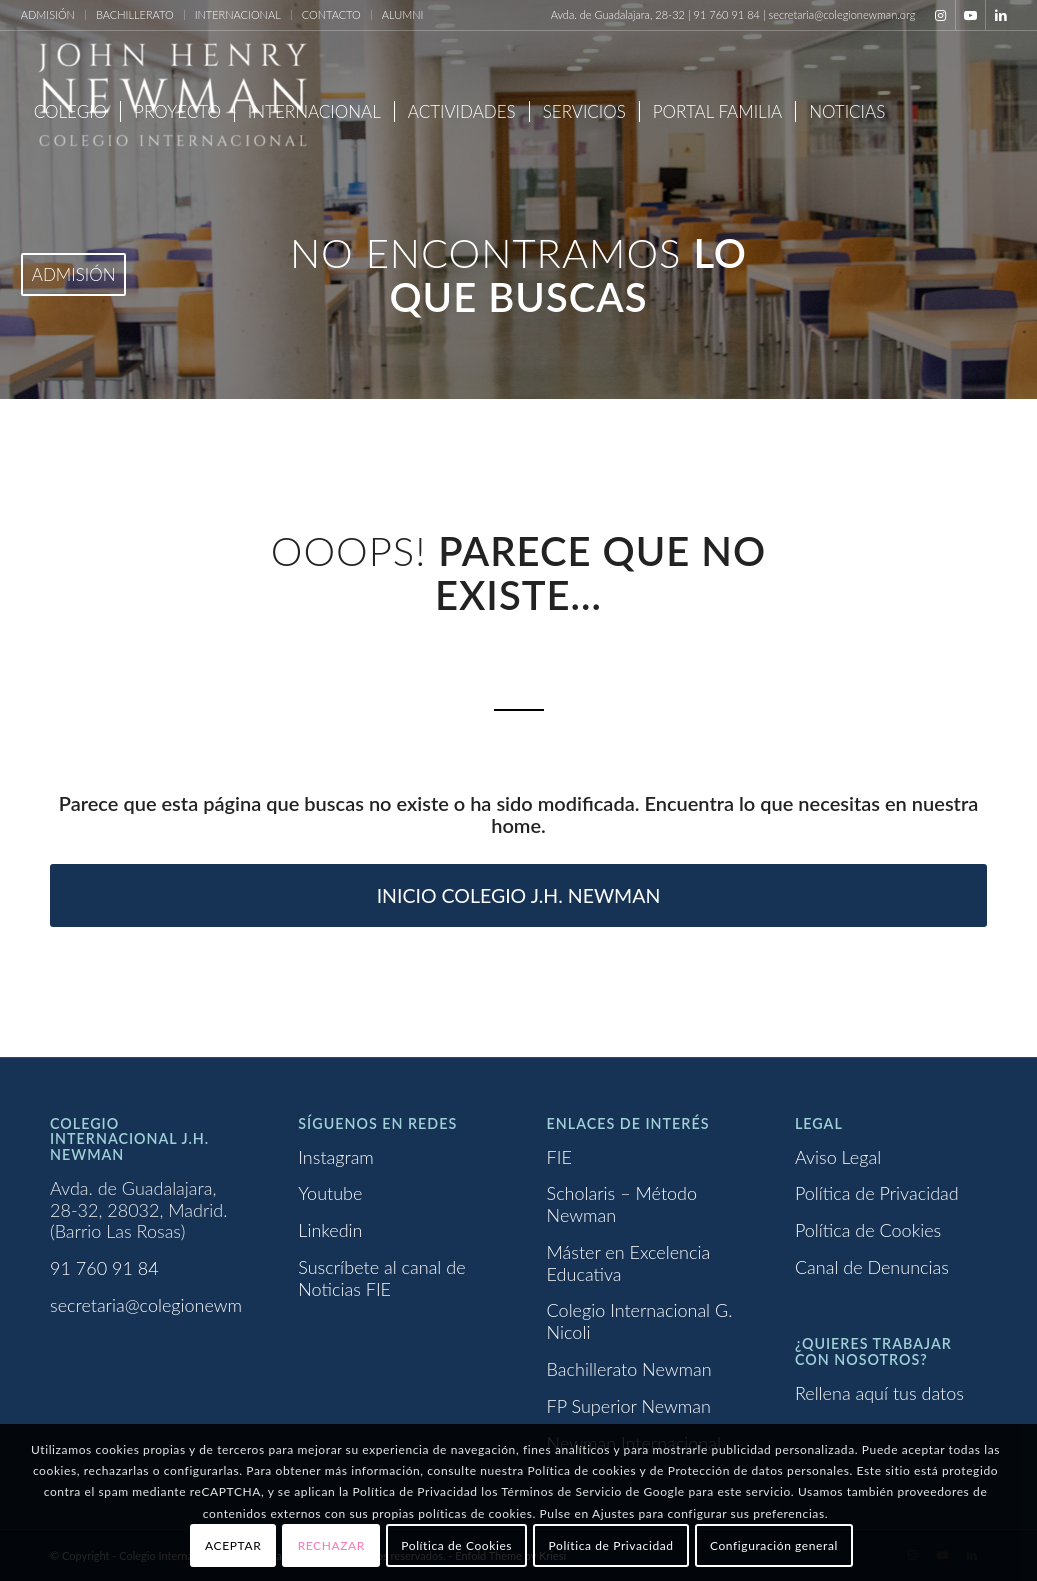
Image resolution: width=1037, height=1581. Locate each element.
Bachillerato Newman (629, 1369)
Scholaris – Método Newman (622, 1204)
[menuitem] (53, 15)
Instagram (336, 1157)
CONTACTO (331, 14)
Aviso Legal (838, 1157)
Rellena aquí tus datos (879, 1393)
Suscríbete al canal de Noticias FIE (381, 1278)
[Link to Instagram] (940, 15)
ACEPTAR (233, 1545)
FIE (559, 1157)
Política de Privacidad (877, 1193)
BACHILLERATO (135, 14)
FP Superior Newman (629, 1406)
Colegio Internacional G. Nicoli (640, 1321)
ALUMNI (403, 14)
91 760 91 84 (104, 1268)
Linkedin (330, 1230)
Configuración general (774, 1545)
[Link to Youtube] (970, 15)
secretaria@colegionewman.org (170, 1305)
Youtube (330, 1193)
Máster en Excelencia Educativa (629, 1263)
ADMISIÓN (48, 14)
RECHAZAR (331, 1545)
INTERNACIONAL (238, 14)
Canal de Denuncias (872, 1267)
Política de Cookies (868, 1230)
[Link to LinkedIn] (1001, 15)
